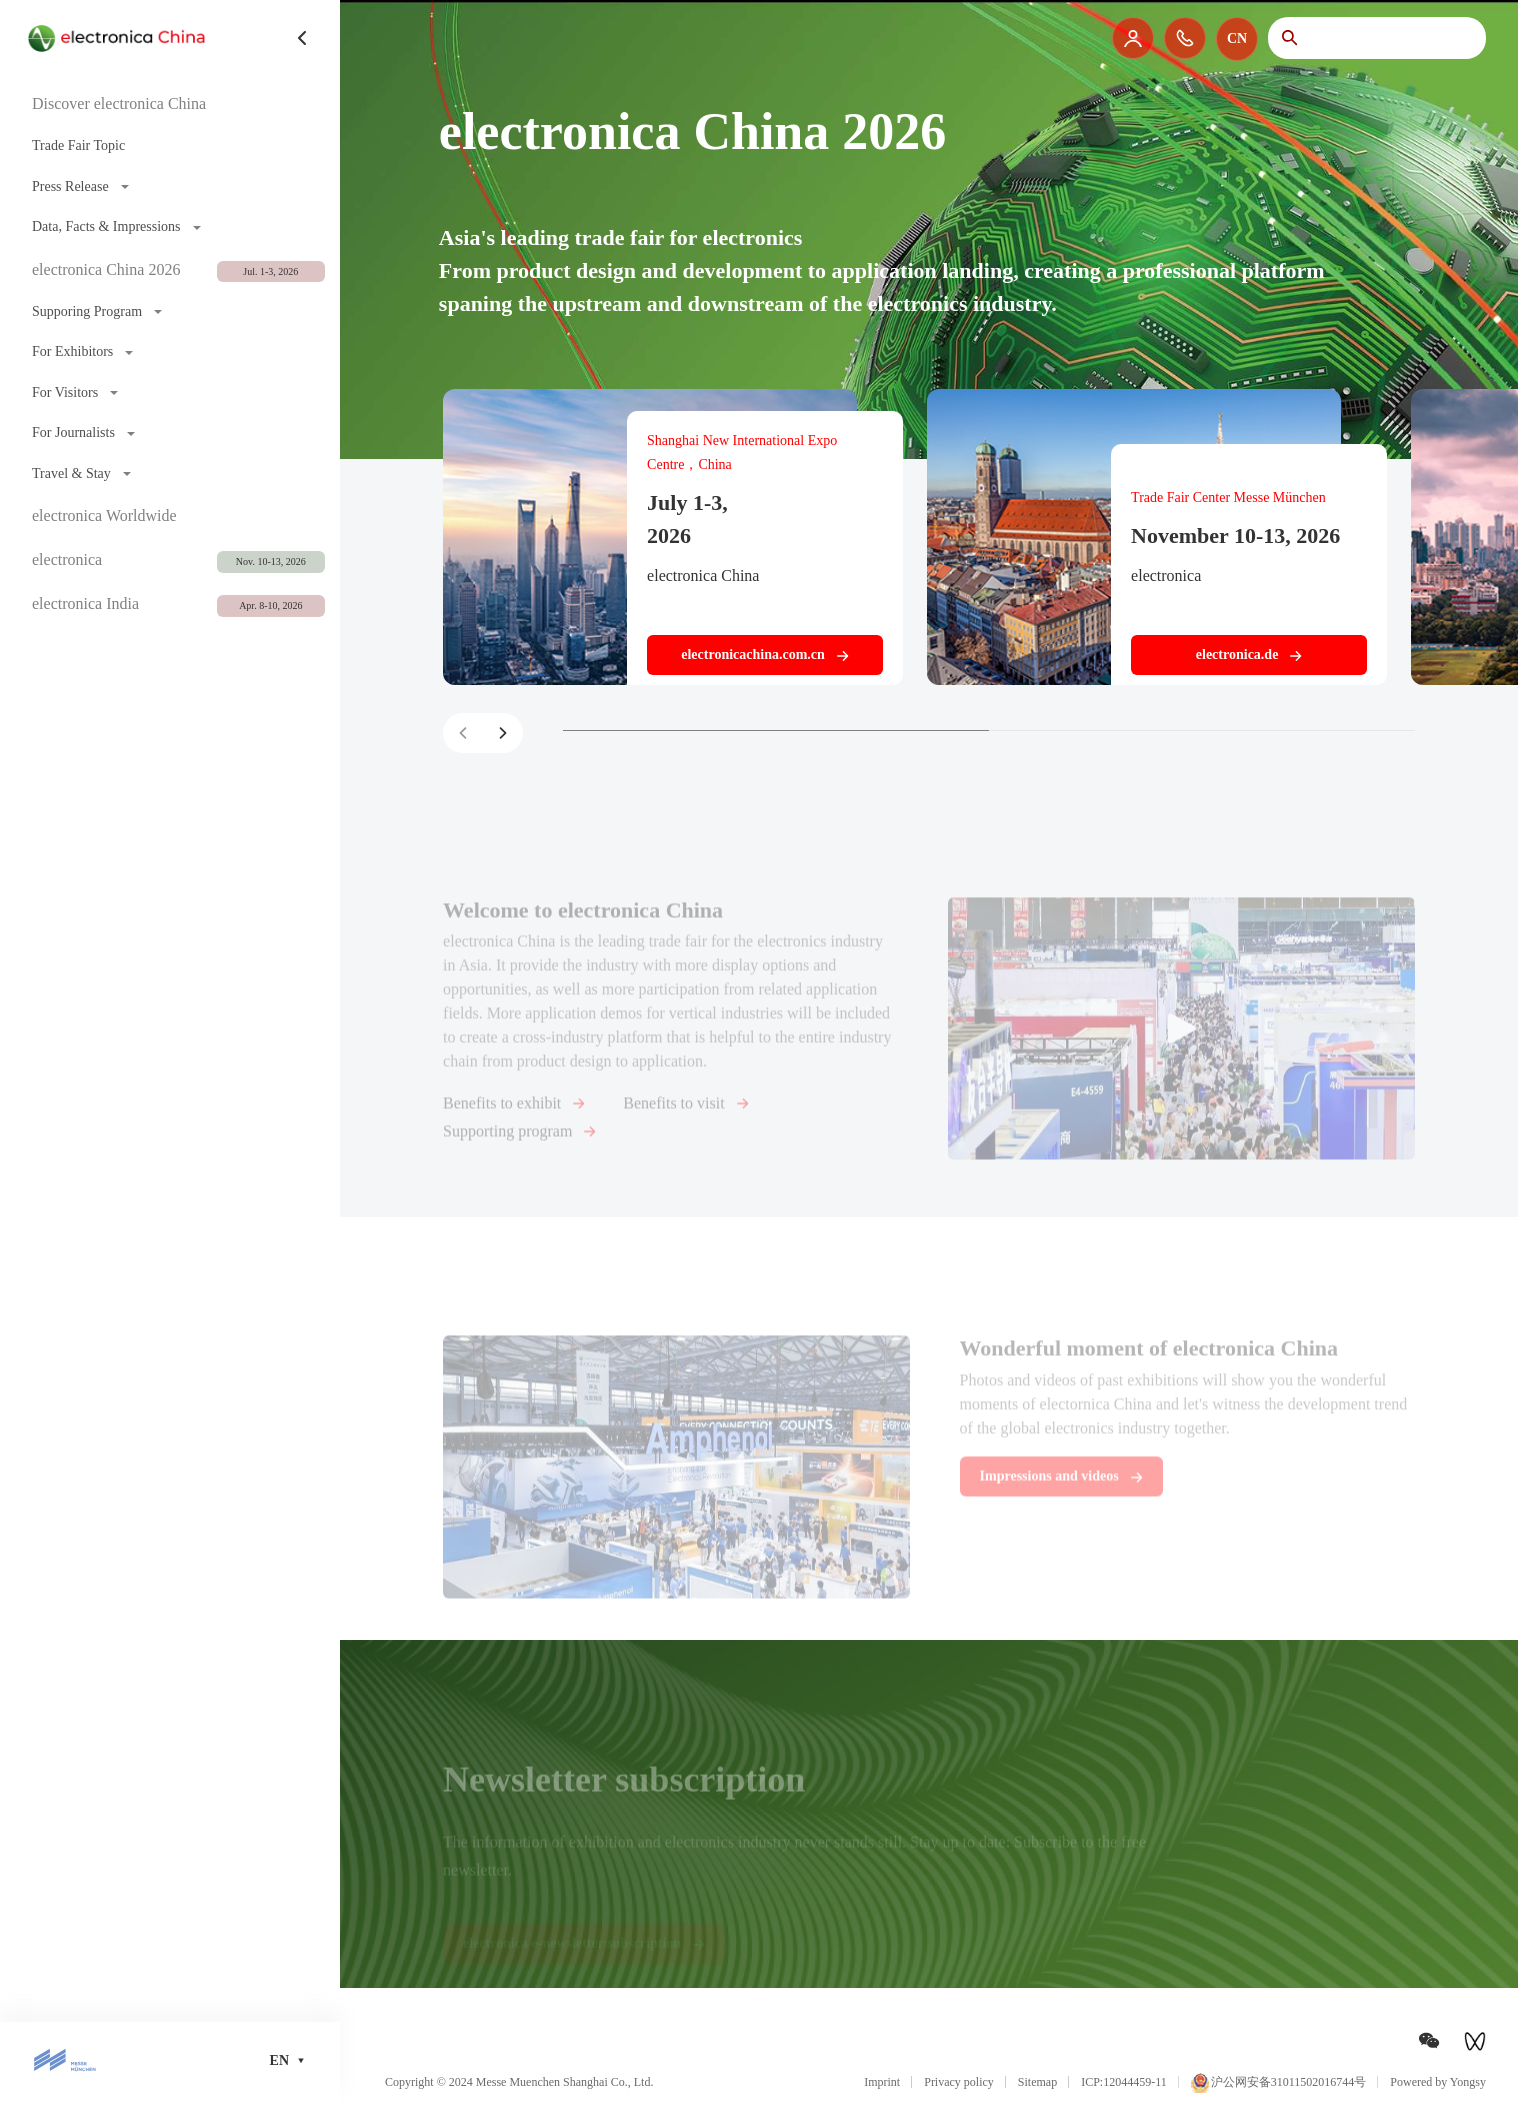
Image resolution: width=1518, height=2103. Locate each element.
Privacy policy (959, 2082)
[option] (759, 229)
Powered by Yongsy (1438, 2082)
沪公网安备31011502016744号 (1279, 2083)
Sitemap (1037, 2082)
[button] (503, 733)
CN (1237, 38)
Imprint (882, 2082)
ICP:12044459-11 (1124, 2082)
